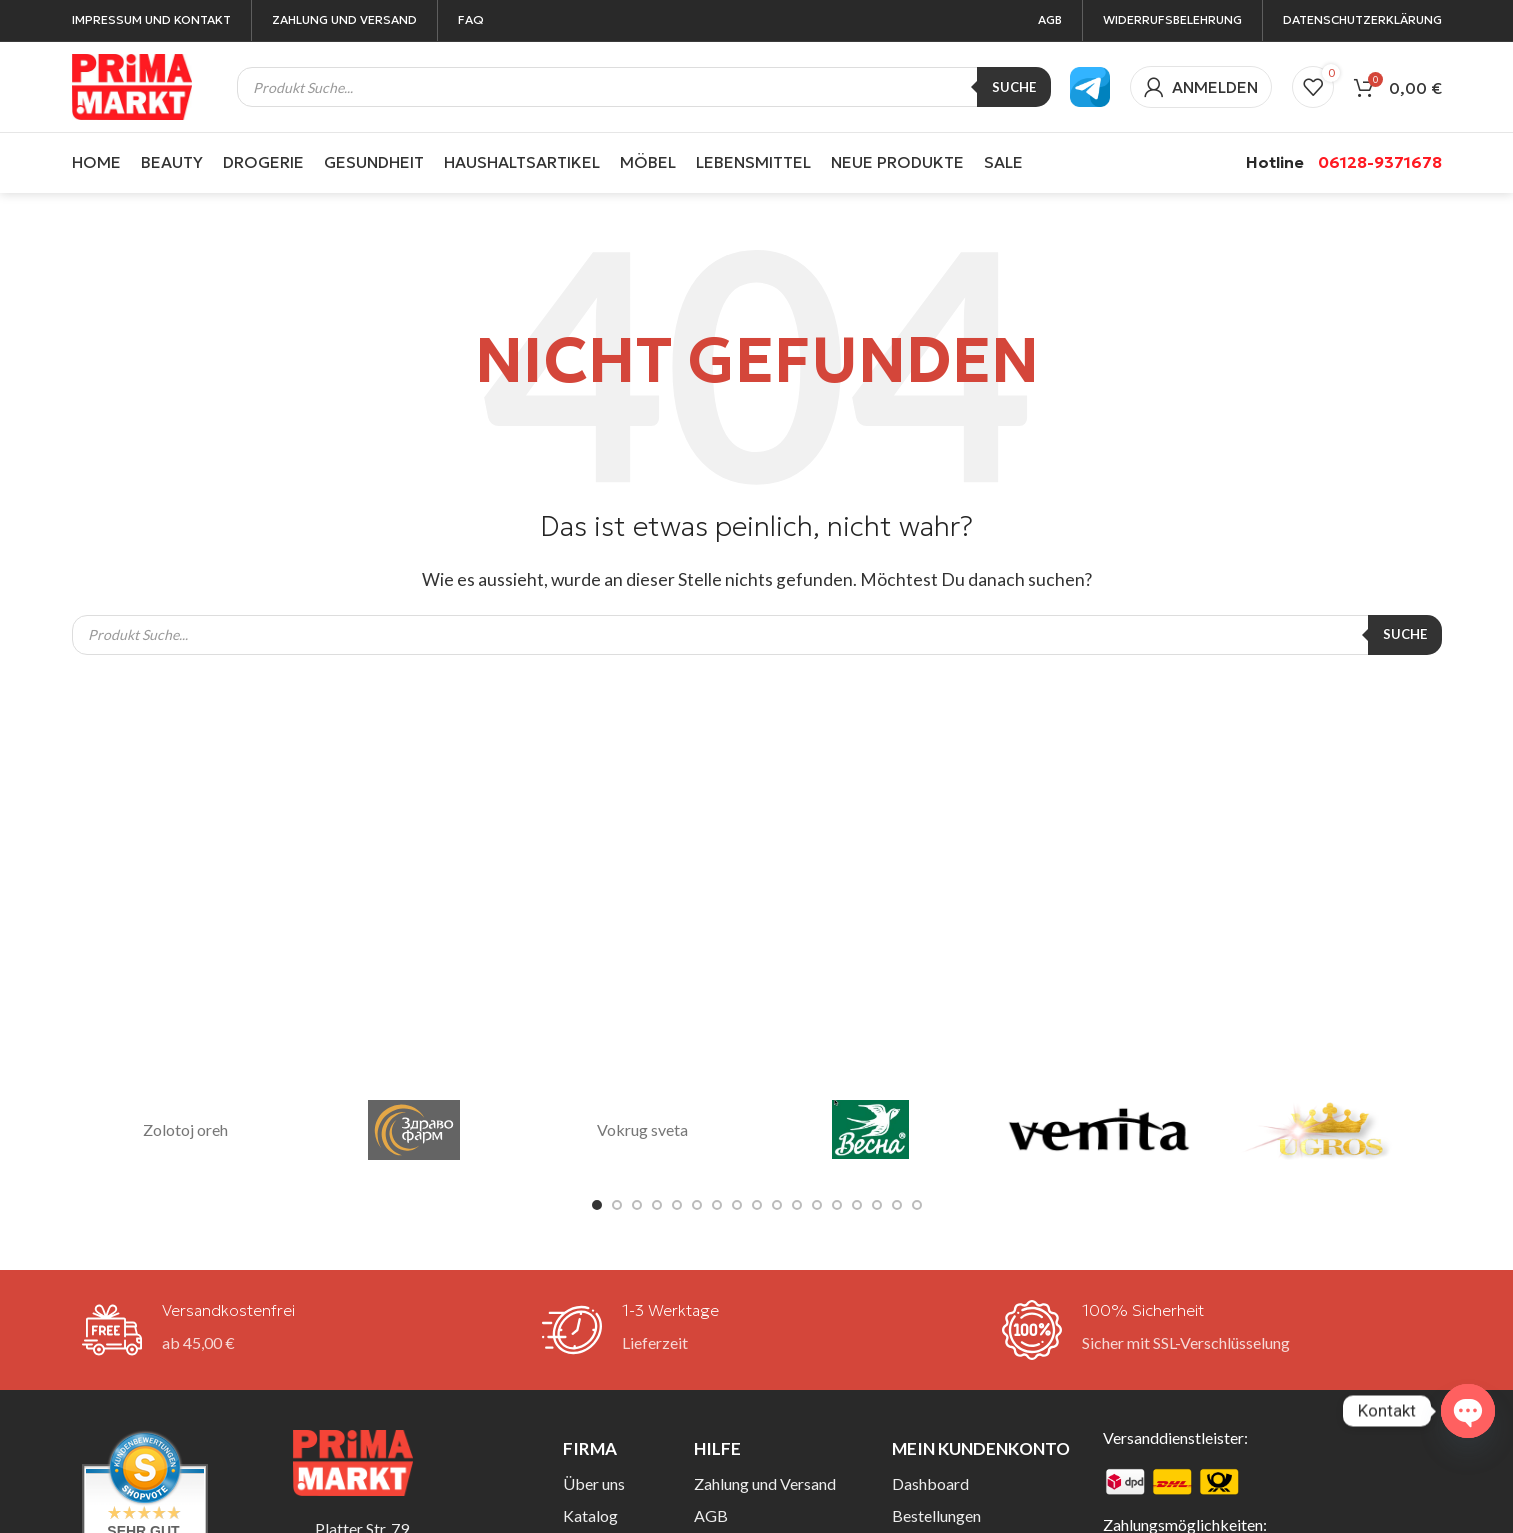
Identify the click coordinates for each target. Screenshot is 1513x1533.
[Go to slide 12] (817, 1205)
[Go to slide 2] (617, 1205)
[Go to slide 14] (857, 1205)
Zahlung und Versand (765, 1483)
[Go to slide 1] (597, 1205)
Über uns (594, 1483)
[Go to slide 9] (757, 1205)
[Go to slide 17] (917, 1205)
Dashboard (930, 1483)
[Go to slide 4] (657, 1205)
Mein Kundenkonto (981, 1448)
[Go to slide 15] (877, 1205)
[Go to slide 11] (797, 1205)
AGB (711, 1515)
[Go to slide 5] (677, 1205)
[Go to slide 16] (897, 1205)
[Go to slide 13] (837, 1205)
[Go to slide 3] (637, 1205)
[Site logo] (132, 84)
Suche (1014, 87)
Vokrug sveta (642, 1129)
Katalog (590, 1515)
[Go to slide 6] (697, 1205)
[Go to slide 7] (717, 1205)
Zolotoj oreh (185, 1129)
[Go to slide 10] (777, 1205)
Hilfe (717, 1448)
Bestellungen (936, 1515)
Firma (590, 1448)
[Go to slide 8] (737, 1205)
